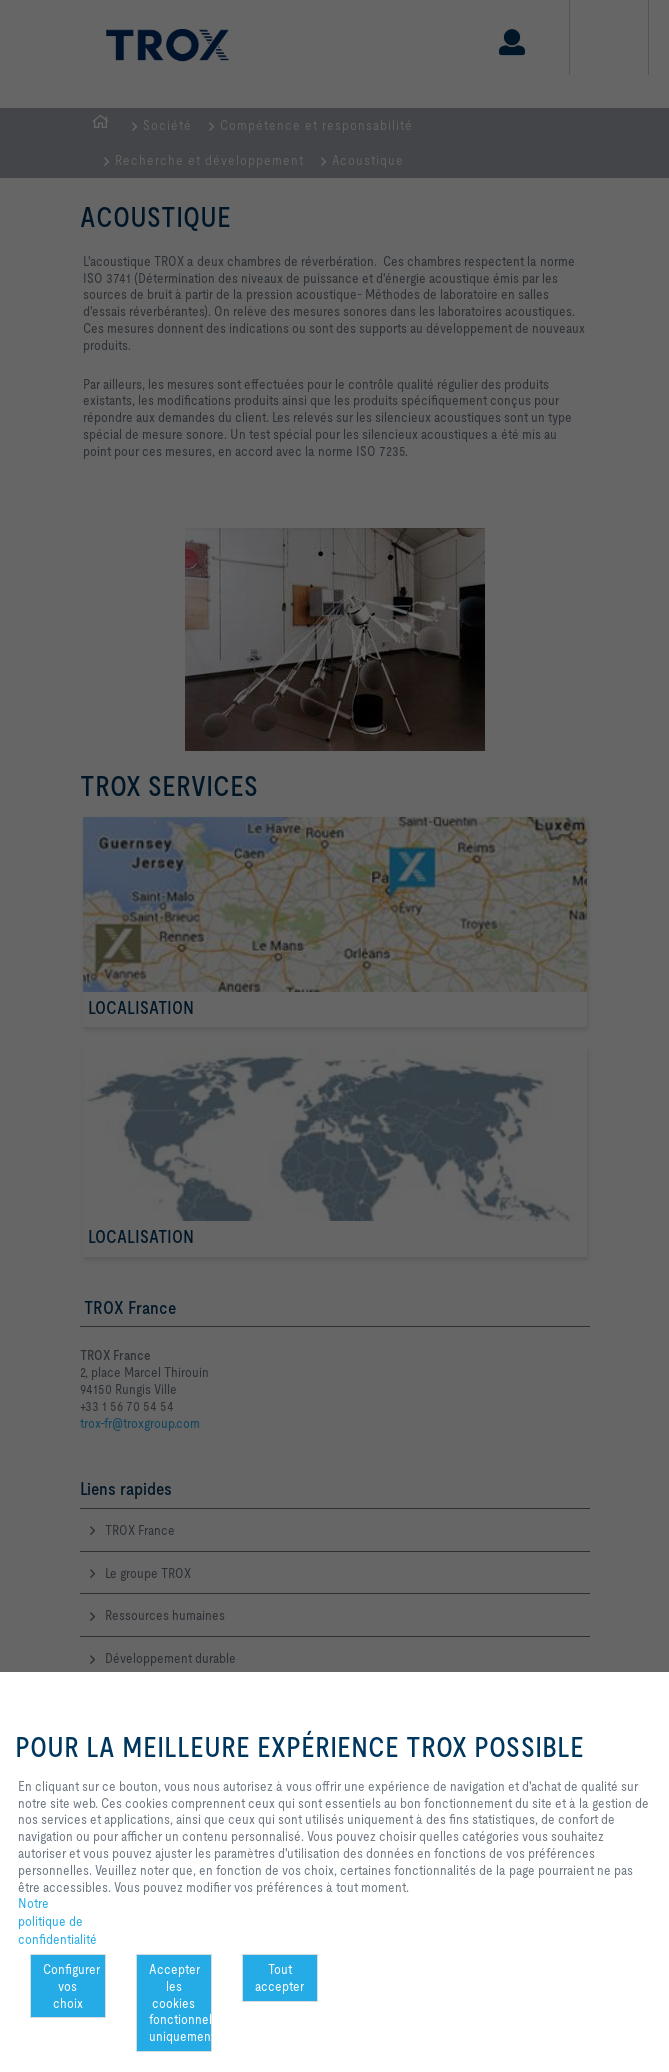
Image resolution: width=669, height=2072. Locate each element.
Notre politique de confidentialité (57, 1920)
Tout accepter (279, 1977)
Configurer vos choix (71, 1986)
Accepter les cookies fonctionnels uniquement (180, 2002)
